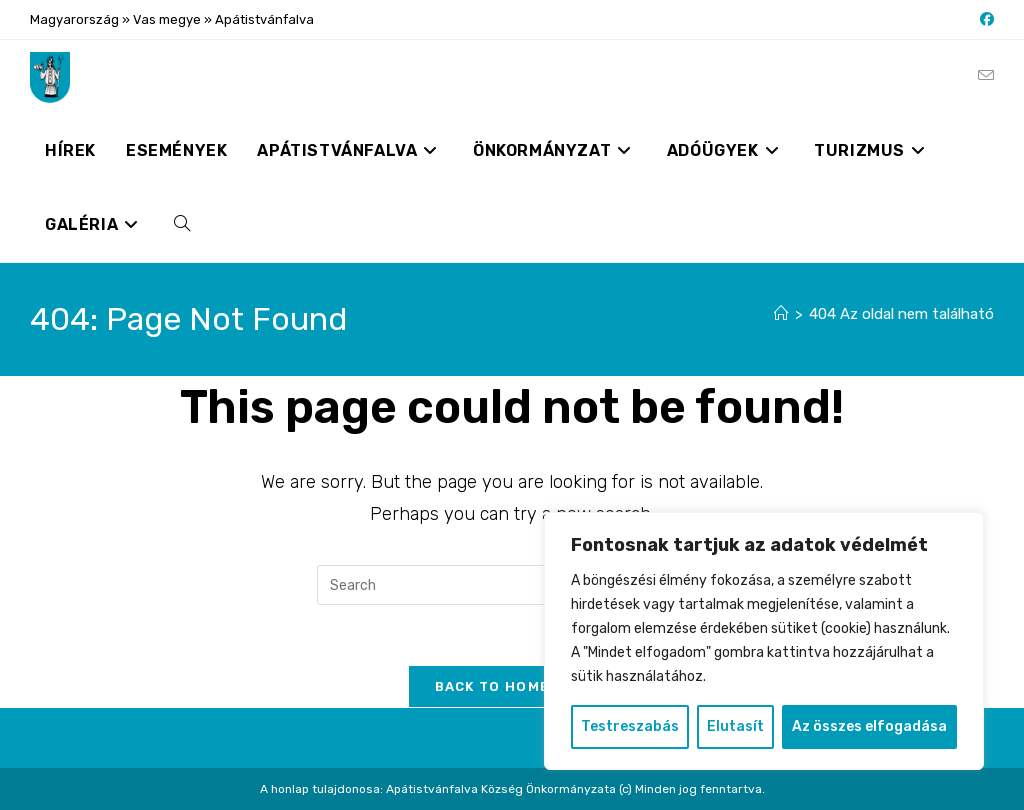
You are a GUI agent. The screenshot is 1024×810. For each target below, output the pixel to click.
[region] (764, 641)
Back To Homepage (512, 686)
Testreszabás (630, 726)
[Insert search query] (512, 585)
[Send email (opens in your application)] (986, 76)
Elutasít (735, 726)
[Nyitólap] (781, 314)
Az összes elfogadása (869, 726)
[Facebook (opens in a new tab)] (984, 20)
